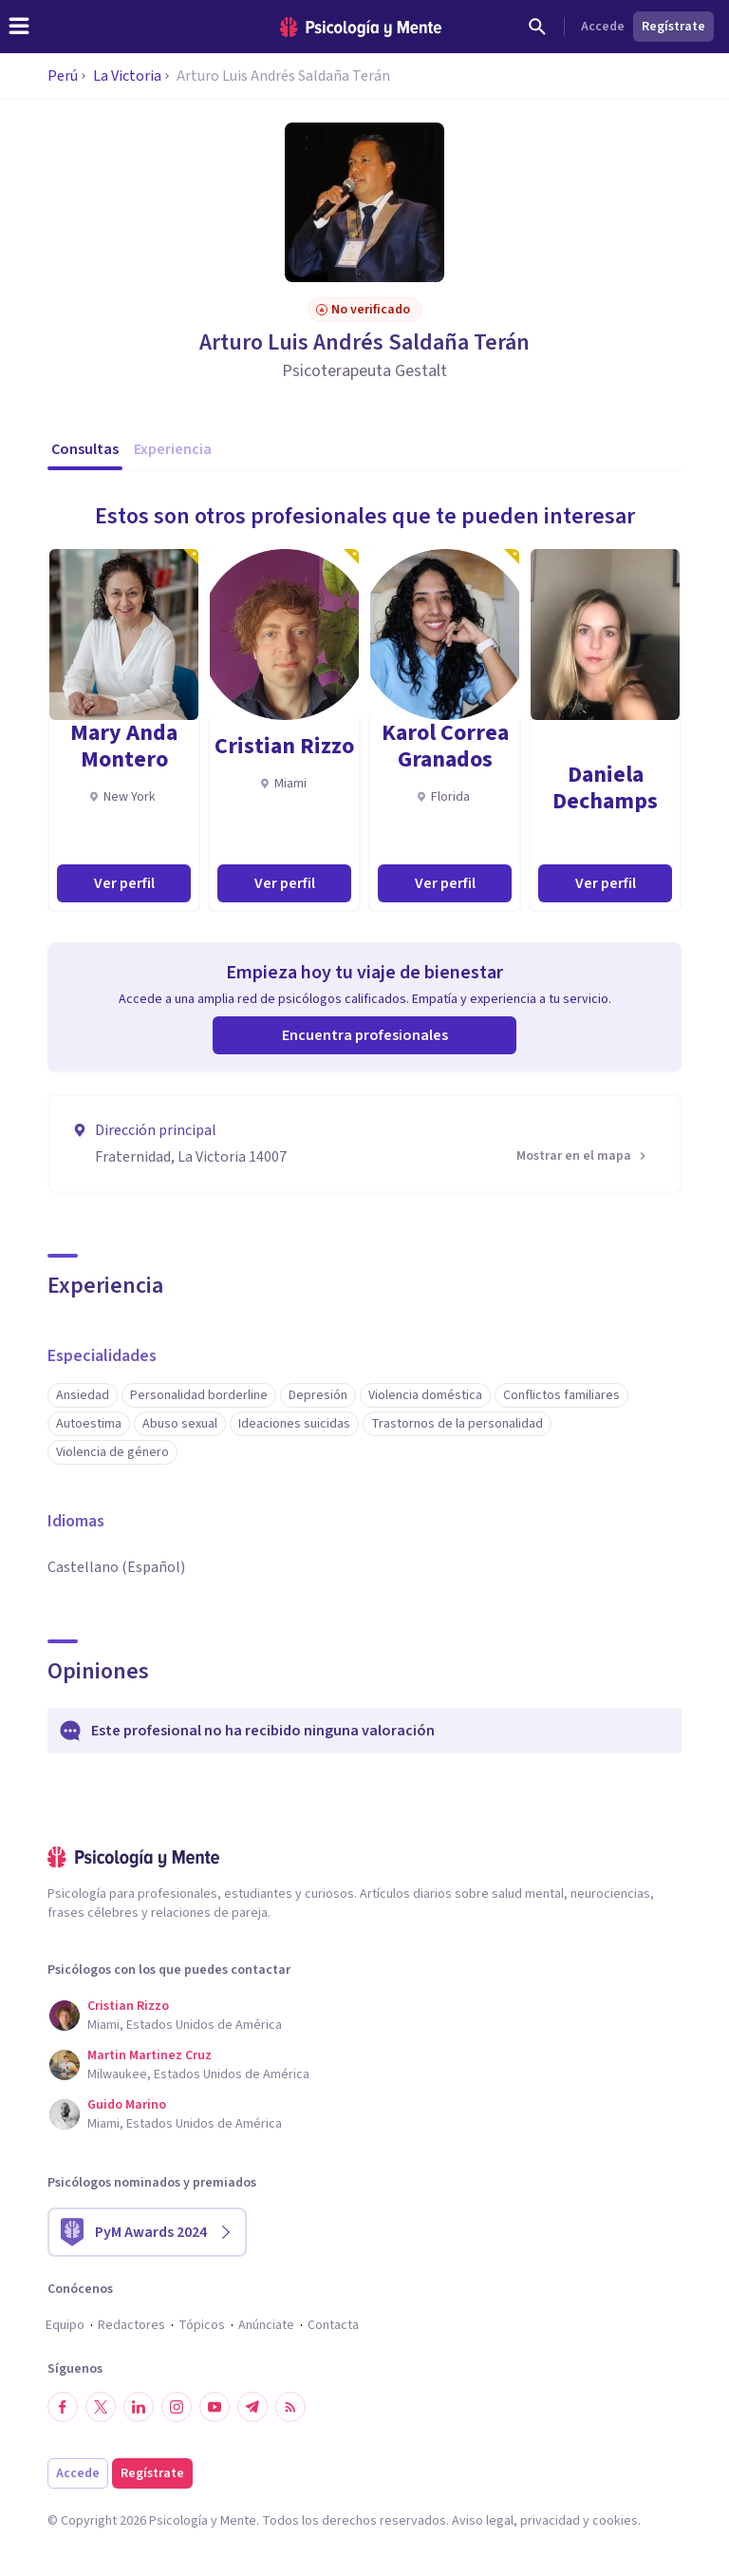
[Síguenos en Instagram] (176, 2407)
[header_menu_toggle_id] (19, 27)
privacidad (550, 2520)
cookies (615, 2520)
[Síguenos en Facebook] (62, 2407)
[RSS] (290, 2407)
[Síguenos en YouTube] (214, 2407)
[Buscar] (537, 27)
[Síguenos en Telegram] (252, 2407)
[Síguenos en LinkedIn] (138, 2407)
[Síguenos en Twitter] (100, 2407)
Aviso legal (483, 2520)
